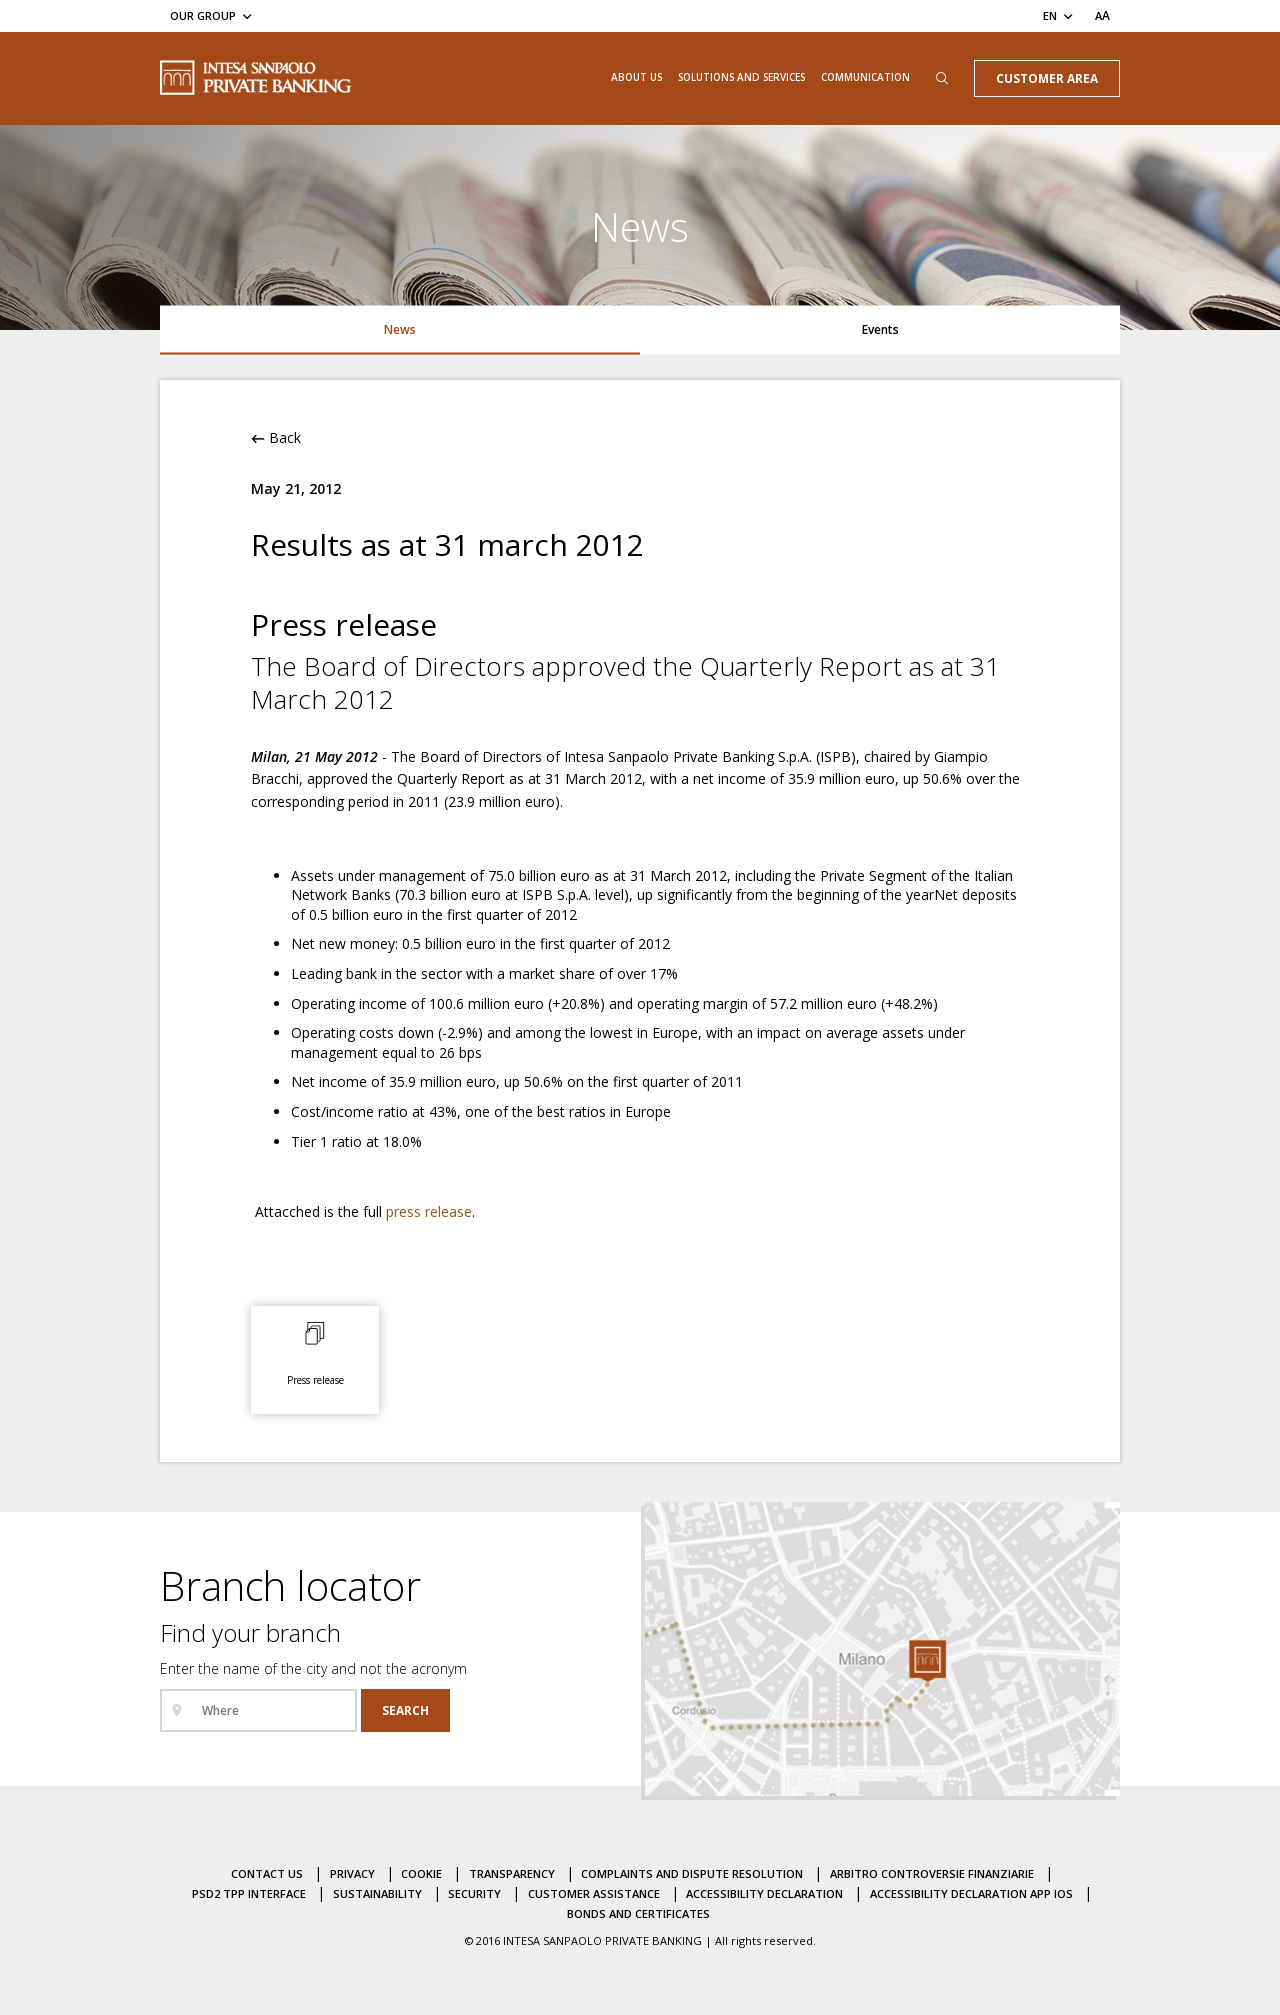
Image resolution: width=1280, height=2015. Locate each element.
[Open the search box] (942, 78)
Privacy (352, 1873)
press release (429, 1211)
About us (636, 77)
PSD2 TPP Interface (249, 1893)
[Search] (405, 1710)
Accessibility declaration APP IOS (971, 1893)
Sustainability (377, 1893)
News (400, 329)
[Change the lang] (1059, 15)
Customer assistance (594, 1893)
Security (474, 1893)
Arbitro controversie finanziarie (932, 1873)
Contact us (267, 1873)
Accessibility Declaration (764, 1893)
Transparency (512, 1873)
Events (880, 329)
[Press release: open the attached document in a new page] (315, 1356)
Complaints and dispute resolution (692, 1873)
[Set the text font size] (1102, 15)
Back (276, 437)
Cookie (421, 1873)
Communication (865, 77)
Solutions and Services (741, 77)
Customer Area (1047, 78)
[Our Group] (212, 15)
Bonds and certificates (638, 1913)
